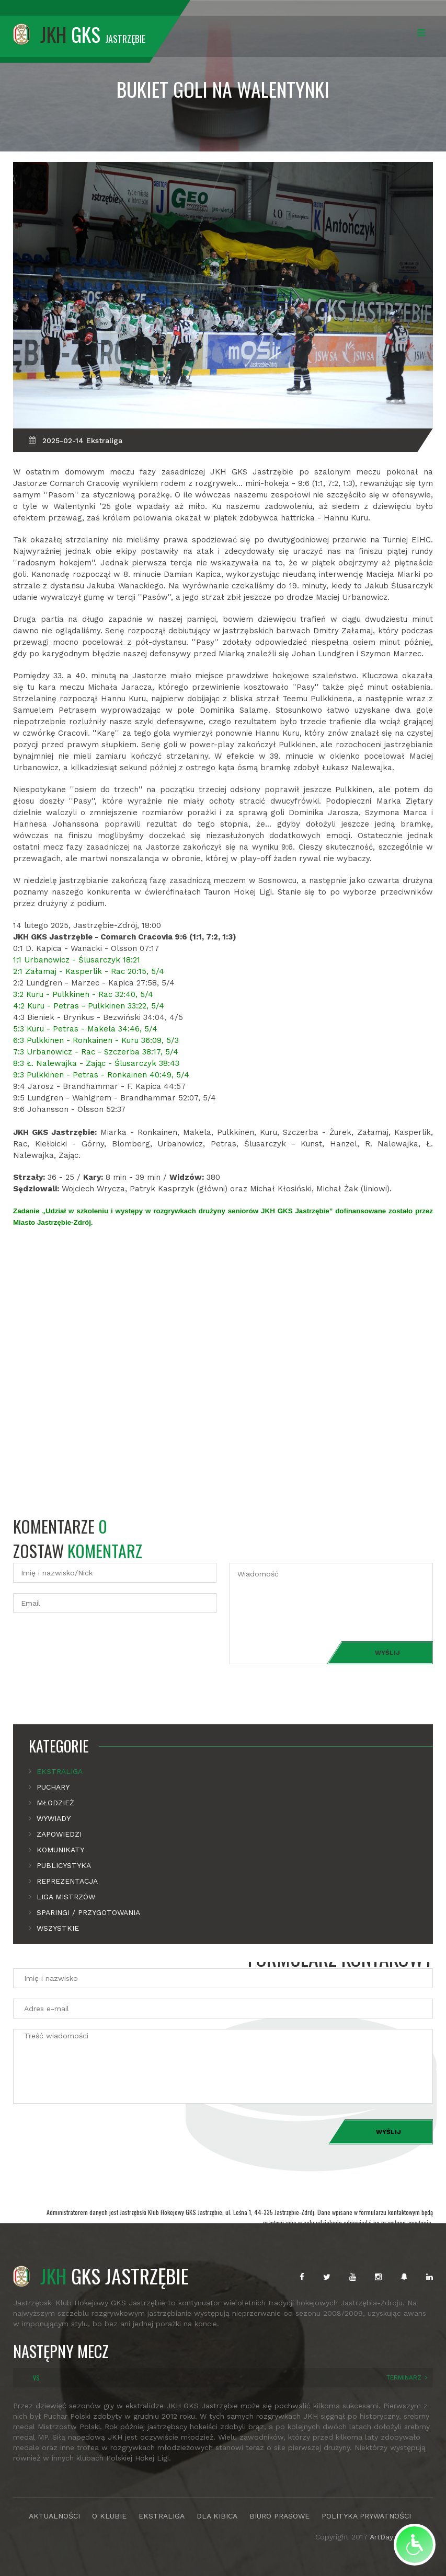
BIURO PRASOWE (279, 2516)
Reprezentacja (67, 1881)
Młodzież (55, 1802)
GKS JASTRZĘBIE (101, 2275)
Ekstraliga (60, 1771)
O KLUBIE (109, 2516)
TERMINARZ (403, 2377)
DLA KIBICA (217, 2516)
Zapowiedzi (59, 1834)
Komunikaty (60, 1850)
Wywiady (54, 1818)
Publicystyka (64, 1865)
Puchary (53, 1787)
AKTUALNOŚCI (54, 2516)
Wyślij (387, 1652)
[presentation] (92, 1643)
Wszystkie (58, 1928)
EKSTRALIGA (162, 2516)
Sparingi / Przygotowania (88, 1912)
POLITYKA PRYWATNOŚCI (366, 2516)
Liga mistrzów (66, 1897)
